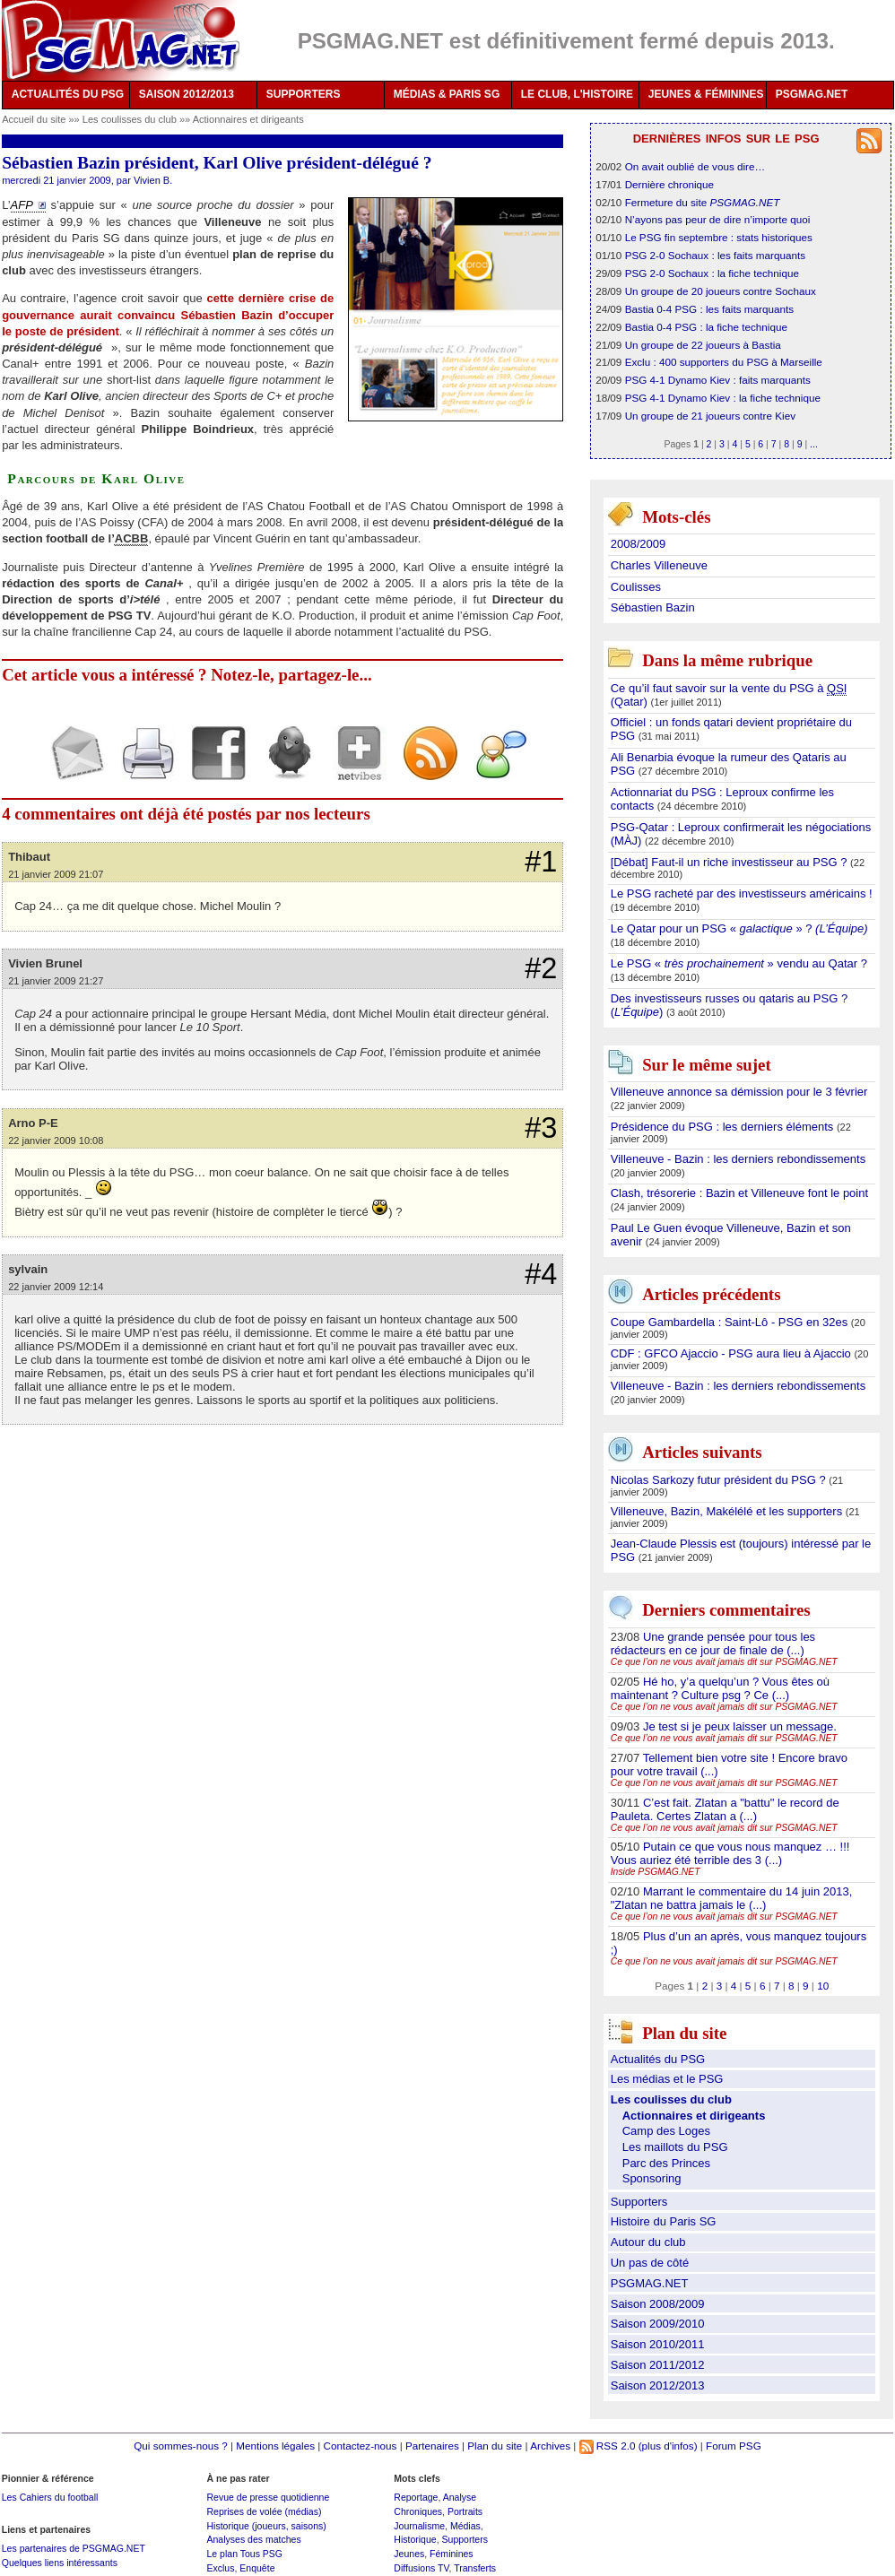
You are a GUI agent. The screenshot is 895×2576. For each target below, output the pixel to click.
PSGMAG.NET (812, 94)
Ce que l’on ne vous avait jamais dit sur (724, 1662)
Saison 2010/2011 (658, 2344)
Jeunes (409, 2553)
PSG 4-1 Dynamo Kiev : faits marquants (718, 380)
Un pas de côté (650, 2262)
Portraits (465, 2511)
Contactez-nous (360, 2445)
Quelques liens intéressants (59, 2562)
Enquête (256, 2568)
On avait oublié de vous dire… (695, 166)
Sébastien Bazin (653, 607)
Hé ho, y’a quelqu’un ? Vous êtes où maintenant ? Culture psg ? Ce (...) (720, 1688)
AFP (22, 205)
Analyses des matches (253, 2539)
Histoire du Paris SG (664, 2221)
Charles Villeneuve (659, 565)
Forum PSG (733, 2445)
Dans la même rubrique (727, 661)
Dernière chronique (669, 184)
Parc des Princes (666, 2163)
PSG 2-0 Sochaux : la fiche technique (712, 273)
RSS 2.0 (607, 2445)
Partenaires (432, 2445)
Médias (465, 2525)
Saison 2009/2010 (658, 2323)
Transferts (475, 2568)
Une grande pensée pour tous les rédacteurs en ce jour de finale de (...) (713, 1643)
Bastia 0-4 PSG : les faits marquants (709, 309)
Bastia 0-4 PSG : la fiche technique (706, 327)
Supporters (639, 2201)
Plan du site (494, 2445)
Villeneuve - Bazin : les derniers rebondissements (738, 1159)
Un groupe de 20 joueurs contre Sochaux (720, 291)
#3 (541, 1128)
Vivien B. (153, 180)
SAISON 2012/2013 (186, 94)
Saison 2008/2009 (658, 2304)
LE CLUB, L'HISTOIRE (577, 94)
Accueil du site (33, 119)
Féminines (452, 2553)
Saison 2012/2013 (658, 2385)
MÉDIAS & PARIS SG (447, 94)
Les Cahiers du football (50, 2497)
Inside (655, 1872)
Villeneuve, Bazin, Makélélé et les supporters (728, 1511)
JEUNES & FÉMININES (706, 94)
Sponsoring (652, 2178)
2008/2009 (638, 544)
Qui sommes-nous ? (181, 2445)
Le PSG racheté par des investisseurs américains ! (742, 893)
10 (823, 1985)
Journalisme (419, 2525)
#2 (541, 968)
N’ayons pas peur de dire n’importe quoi (718, 219)
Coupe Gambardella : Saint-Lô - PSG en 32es (731, 1322)
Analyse (459, 2497)
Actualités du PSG (658, 2059)
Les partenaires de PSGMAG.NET (73, 2548)
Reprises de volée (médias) (263, 2511)
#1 (541, 862)
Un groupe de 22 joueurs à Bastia (703, 345)
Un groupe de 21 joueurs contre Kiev (710, 415)
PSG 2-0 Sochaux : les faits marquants (715, 255)
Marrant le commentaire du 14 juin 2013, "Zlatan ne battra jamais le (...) (732, 1898)
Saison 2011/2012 (658, 2365)
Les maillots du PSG (675, 2147)
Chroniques (418, 2511)
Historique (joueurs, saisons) (266, 2525)
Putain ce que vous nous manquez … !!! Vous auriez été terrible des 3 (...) (730, 1853)
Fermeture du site (702, 202)
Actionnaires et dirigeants (248, 119)
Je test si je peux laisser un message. (740, 1726)
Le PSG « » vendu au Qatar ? (739, 963)
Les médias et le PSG (667, 2079)
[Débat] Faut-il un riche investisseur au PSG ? (730, 862)
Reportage (416, 2497)
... (814, 443)
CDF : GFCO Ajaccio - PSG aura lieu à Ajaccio (733, 1353)
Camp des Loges (666, 2131)
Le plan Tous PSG (244, 2553)
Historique (415, 2539)
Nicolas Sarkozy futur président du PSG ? (720, 1480)
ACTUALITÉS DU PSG (68, 94)
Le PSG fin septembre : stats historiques (718, 237)
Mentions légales (275, 2445)
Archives (550, 2445)
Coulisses (636, 587)
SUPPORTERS (303, 94)
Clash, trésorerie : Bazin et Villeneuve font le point (739, 1193)
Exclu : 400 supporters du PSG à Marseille (723, 362)
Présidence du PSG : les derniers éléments (724, 1126)
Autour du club (648, 2242)
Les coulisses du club (131, 119)
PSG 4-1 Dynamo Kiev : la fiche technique (723, 397)
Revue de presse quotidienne (267, 2497)
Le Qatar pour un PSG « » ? (739, 928)
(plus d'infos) (668, 2445)
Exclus (220, 2568)
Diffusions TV (421, 2568)
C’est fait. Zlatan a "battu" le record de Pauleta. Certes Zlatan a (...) (725, 1809)
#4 (541, 1274)
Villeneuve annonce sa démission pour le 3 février (739, 1091)
